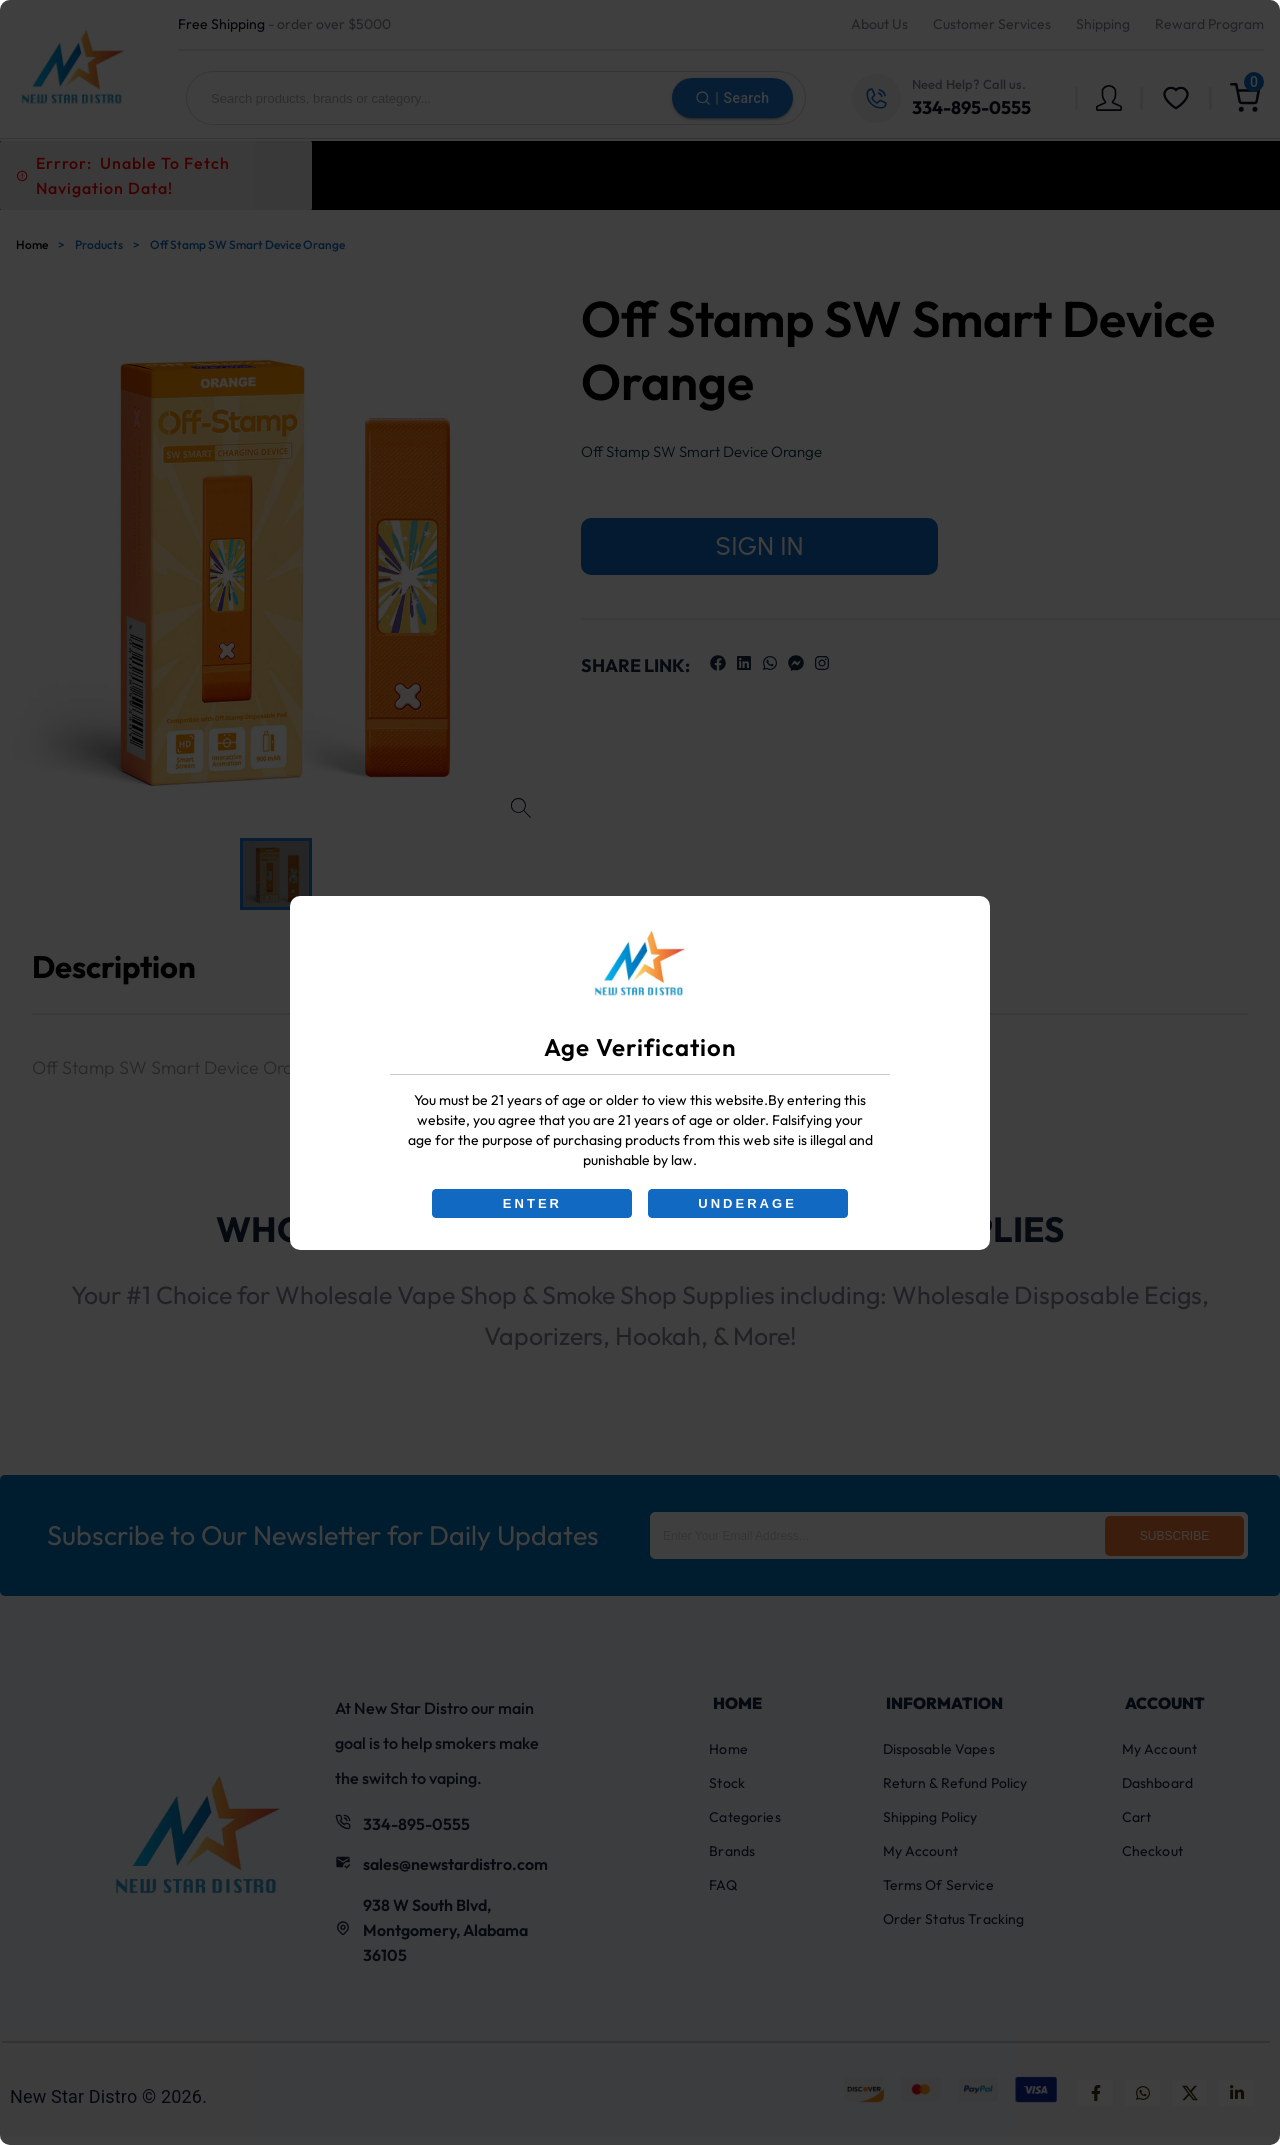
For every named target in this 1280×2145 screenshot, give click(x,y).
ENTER (532, 1203)
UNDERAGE (748, 1203)
